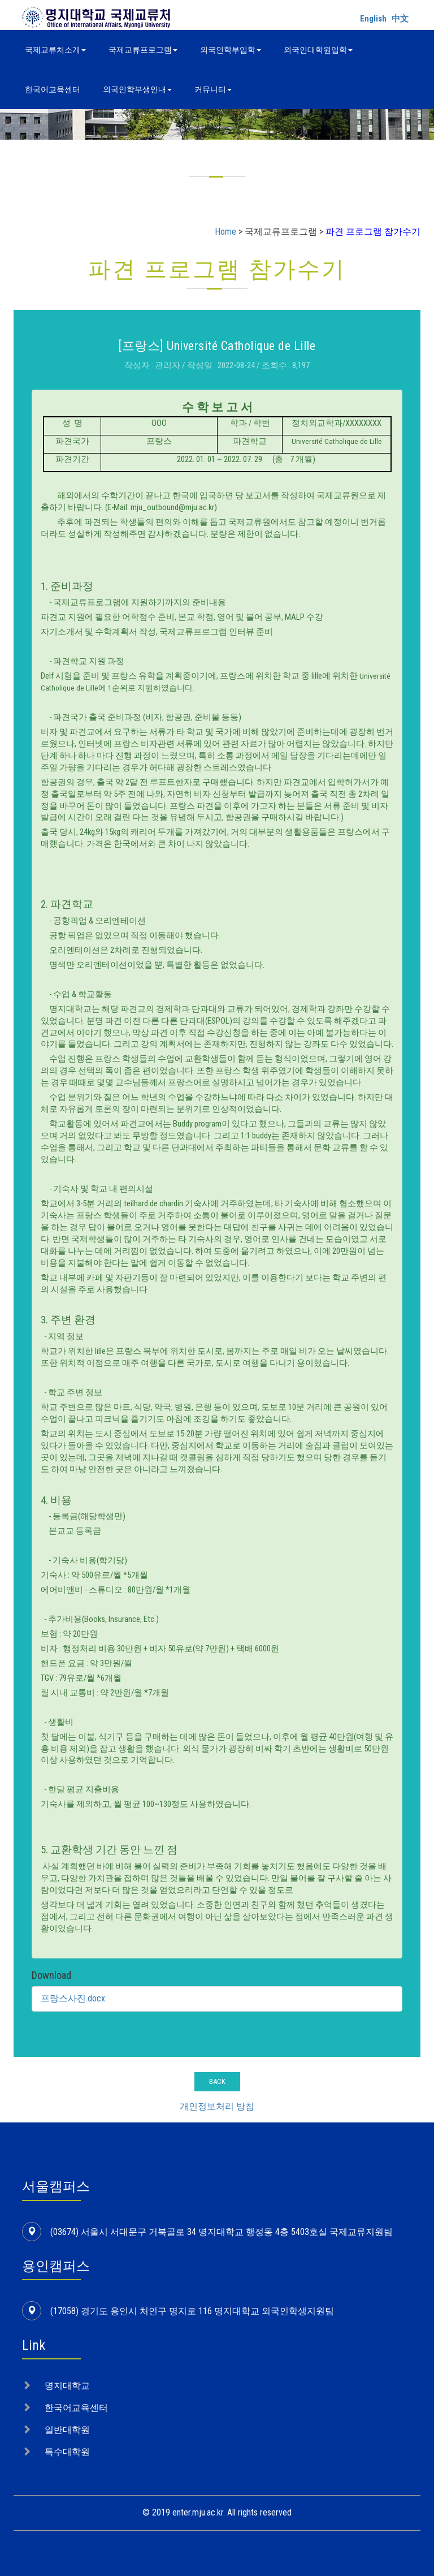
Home (225, 231)
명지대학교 (67, 2385)
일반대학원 (67, 2429)
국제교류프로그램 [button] (142, 49)
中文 (400, 19)
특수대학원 (67, 2451)
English (373, 19)
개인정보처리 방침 (217, 2106)
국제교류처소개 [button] (55, 49)
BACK (217, 2081)
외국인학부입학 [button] (230, 49)
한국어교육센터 (52, 89)
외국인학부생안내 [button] (137, 89)
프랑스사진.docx (73, 1998)
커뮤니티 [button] (213, 89)
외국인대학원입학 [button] (318, 49)
